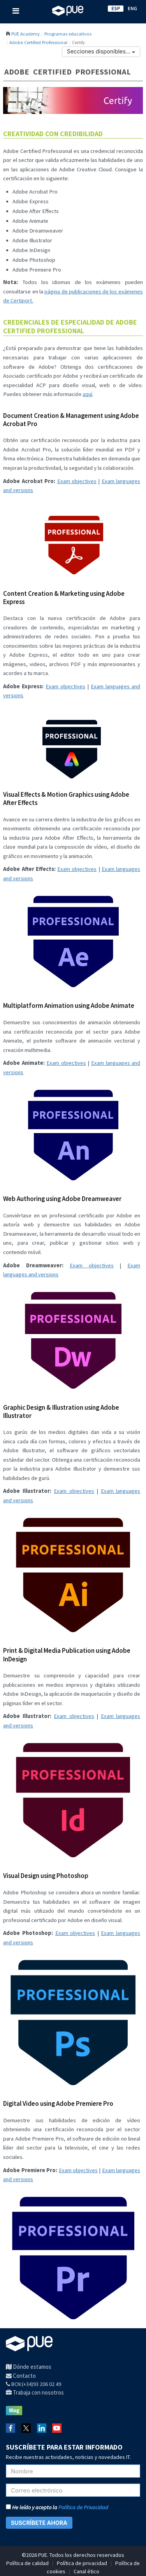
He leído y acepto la (57, 2507)
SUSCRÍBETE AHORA (39, 2522)
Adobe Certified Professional (38, 42)
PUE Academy (25, 33)
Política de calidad (27, 2563)
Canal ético (86, 2571)
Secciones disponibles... (101, 51)
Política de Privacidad (83, 2507)
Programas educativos (67, 33)
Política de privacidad (82, 2563)
